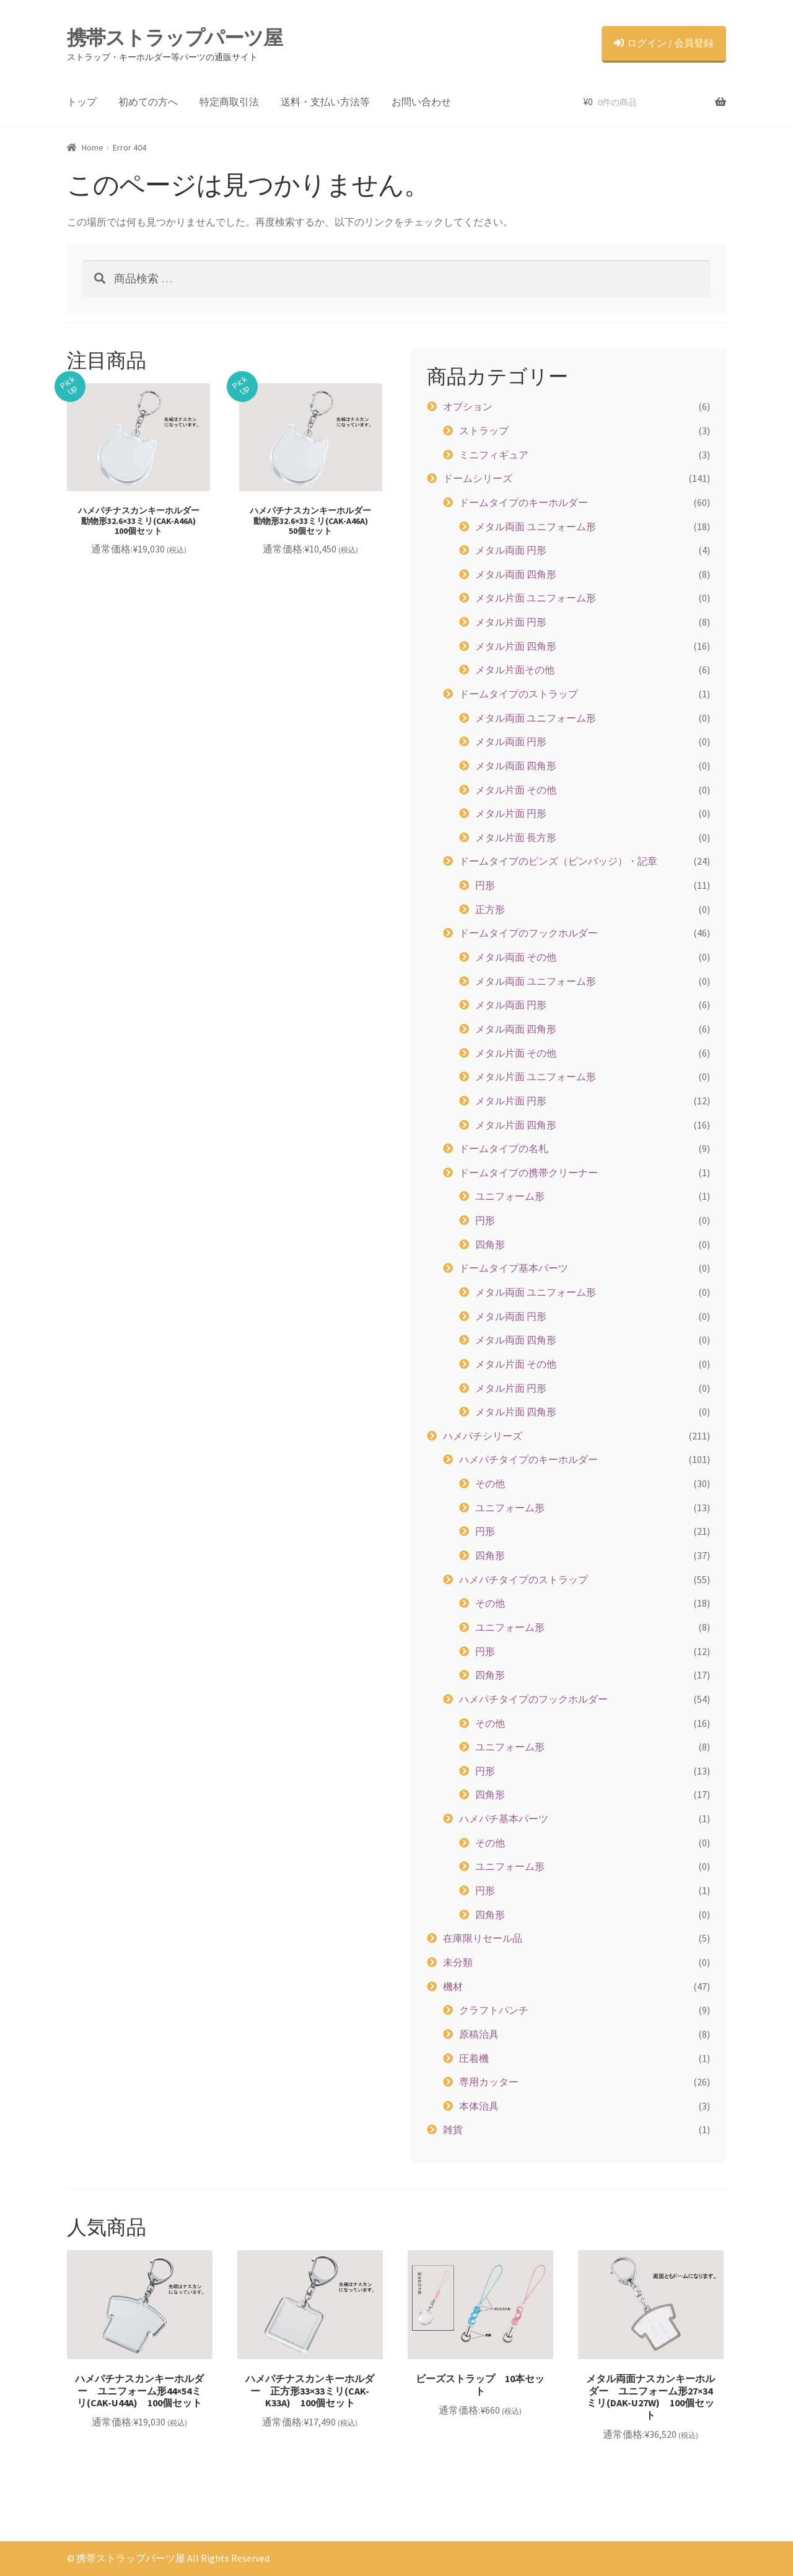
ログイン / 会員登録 (664, 43)
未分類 (458, 1962)
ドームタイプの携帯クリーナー (528, 1172)
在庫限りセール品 (482, 1938)
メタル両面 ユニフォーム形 (535, 526)
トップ (82, 101)
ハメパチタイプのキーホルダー (528, 1459)
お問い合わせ (421, 101)
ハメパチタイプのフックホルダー (533, 1699)
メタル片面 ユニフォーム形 (535, 598)
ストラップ (484, 430)
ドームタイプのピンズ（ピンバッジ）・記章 (558, 861)
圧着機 (474, 2058)
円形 (485, 885)
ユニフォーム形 (510, 1196)
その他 (490, 1483)
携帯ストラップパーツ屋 (175, 37)
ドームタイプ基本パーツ (513, 1268)
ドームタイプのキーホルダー (523, 502)
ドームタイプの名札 (503, 1148)
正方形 (490, 909)
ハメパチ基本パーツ (503, 1818)
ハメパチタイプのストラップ (523, 1579)
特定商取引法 (229, 101)
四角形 (490, 1244)
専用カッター (489, 2082)
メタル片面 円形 (510, 622)
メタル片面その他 (514, 669)
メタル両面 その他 (515, 957)
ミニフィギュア (493, 454)
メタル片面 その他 (515, 790)
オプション (468, 406)
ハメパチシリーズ (482, 1436)
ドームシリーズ (477, 478)
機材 (453, 1986)
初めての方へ (148, 101)
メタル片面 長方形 (515, 837)
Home (92, 147)
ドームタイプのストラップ (518, 694)
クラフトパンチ (493, 2010)
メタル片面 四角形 (515, 646)
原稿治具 (479, 2034)
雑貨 (453, 2129)
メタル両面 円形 (510, 550)
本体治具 (479, 2106)
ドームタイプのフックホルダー (528, 933)
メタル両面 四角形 (515, 574)
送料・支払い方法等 (325, 101)
